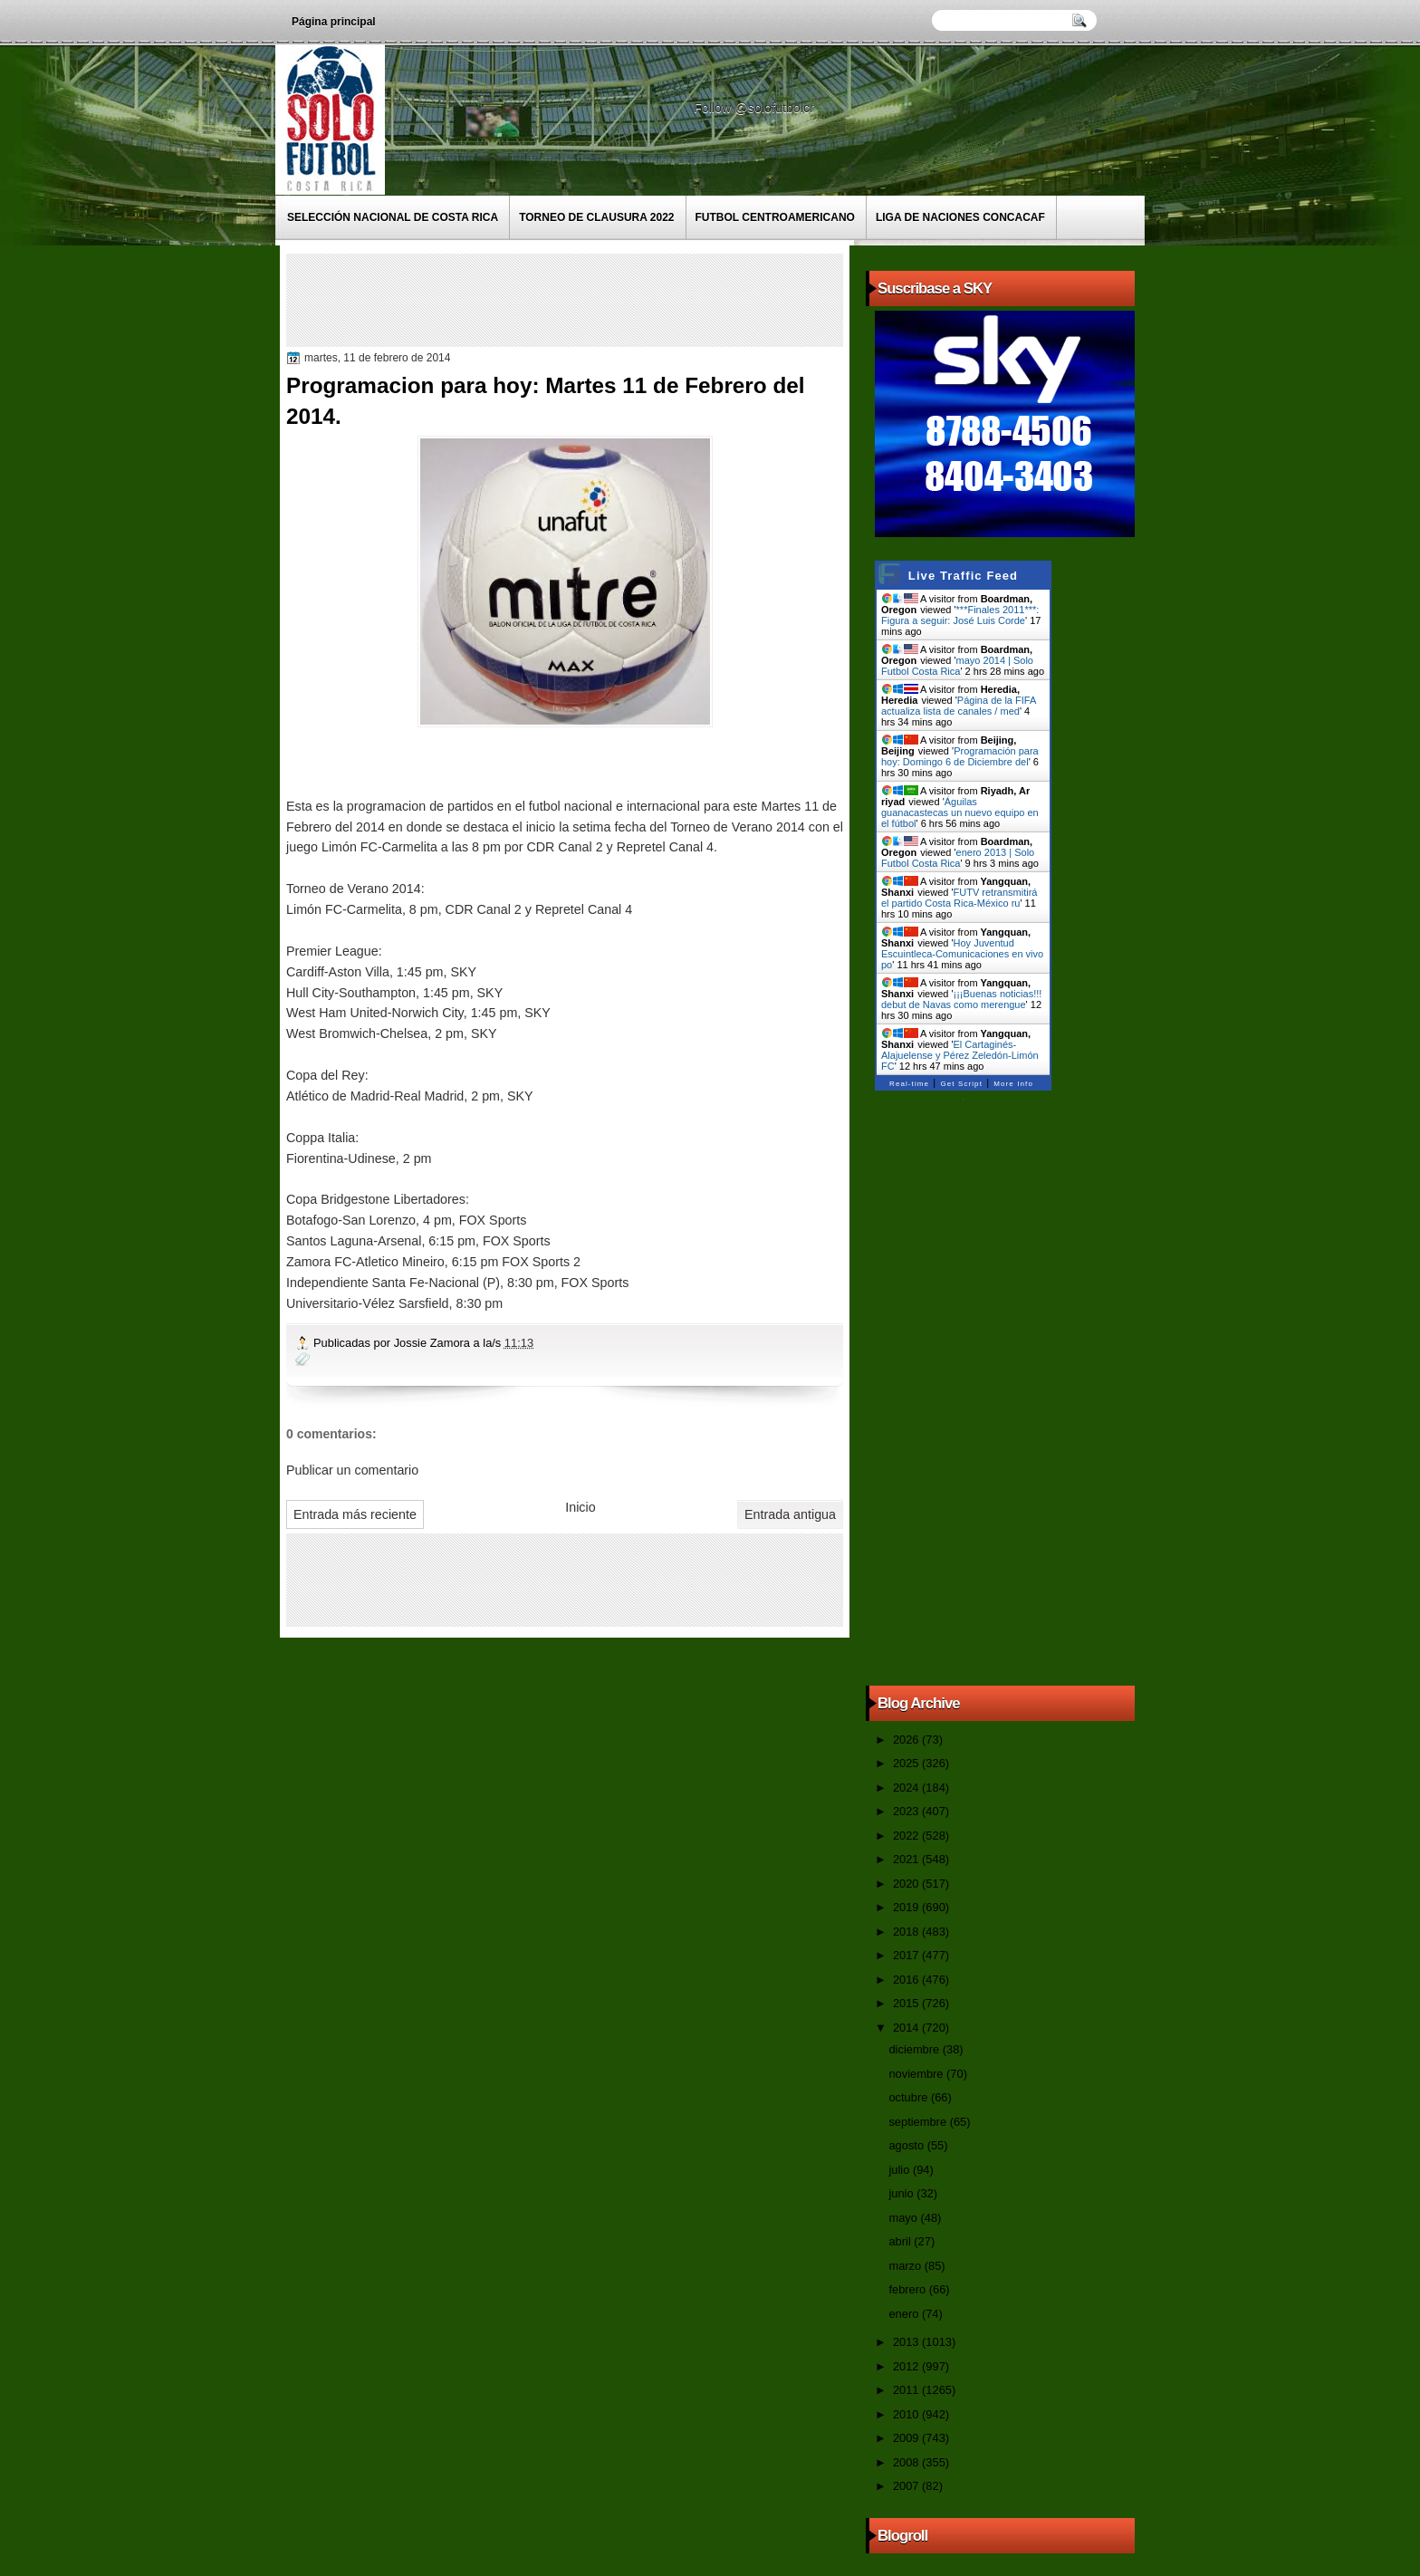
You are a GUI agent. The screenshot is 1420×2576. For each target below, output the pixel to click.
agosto (907, 2145)
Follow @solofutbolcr (756, 108)
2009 (907, 2438)
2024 (907, 1787)
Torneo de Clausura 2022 (596, 217)
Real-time (909, 1084)
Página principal (334, 21)
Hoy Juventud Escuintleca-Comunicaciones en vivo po (962, 953)
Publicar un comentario (352, 1470)
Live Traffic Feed (963, 575)
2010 (907, 2414)
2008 (907, 2462)
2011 (907, 2390)
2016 (907, 1979)
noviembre (917, 2074)
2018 (907, 1931)
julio (900, 2170)
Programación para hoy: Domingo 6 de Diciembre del (960, 756)
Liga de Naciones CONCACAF (960, 217)
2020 (907, 1883)
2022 (907, 1835)
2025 (907, 1763)
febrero (908, 2289)
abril (901, 2241)
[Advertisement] (620, 299)
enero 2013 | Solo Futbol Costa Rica (957, 858)
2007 (907, 2486)
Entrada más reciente (355, 1514)
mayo (904, 2218)
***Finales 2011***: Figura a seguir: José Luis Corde (960, 615)
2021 (907, 1859)
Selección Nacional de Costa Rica (392, 217)
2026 (907, 1739)
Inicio (580, 1507)
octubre (909, 2097)
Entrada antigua (790, 1514)
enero (904, 2314)
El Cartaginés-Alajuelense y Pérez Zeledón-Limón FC (960, 1055)
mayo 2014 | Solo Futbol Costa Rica (957, 666)
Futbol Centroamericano (775, 217)
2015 (907, 2003)
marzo (906, 2266)
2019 (907, 1907)
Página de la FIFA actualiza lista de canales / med (958, 705)
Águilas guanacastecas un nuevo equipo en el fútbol (960, 812)
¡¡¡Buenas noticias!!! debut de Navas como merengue (961, 999)
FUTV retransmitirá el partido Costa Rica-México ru (959, 897)
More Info (1013, 1084)
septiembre (918, 2122)
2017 (907, 1955)
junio (902, 2193)
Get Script (961, 1084)
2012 (907, 2366)
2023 (907, 1811)
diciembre (915, 2049)
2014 (907, 2027)
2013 (907, 2342)
